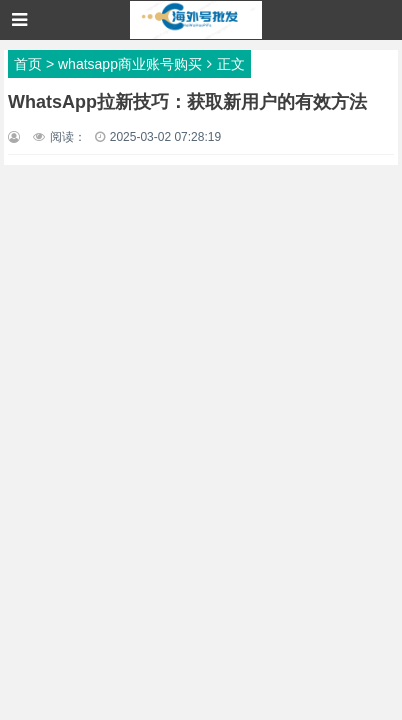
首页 (28, 64)
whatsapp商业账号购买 (130, 64)
